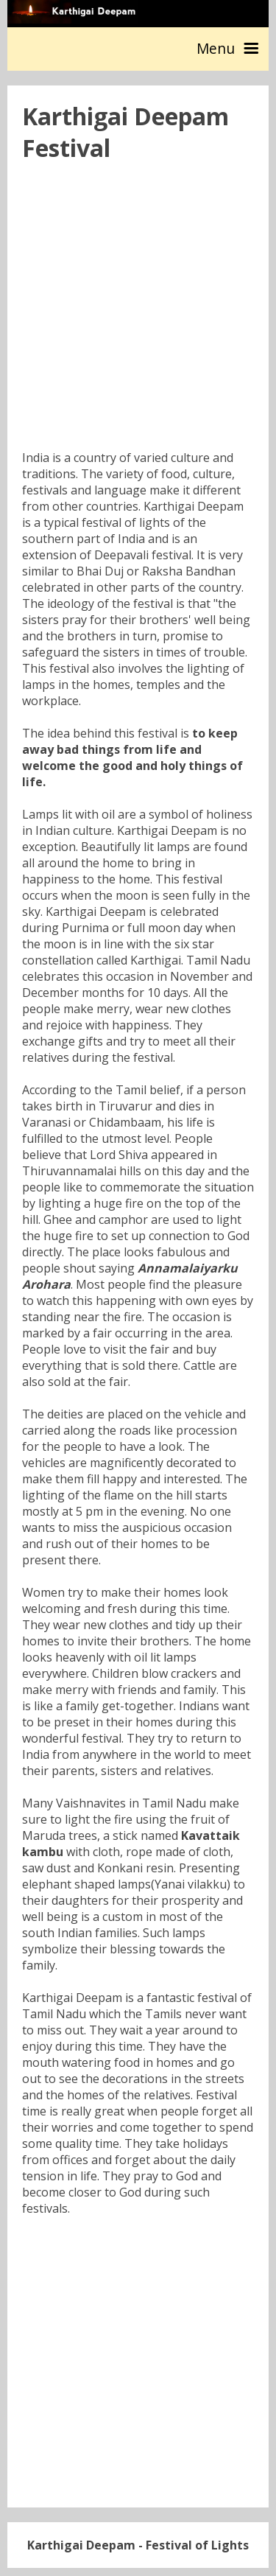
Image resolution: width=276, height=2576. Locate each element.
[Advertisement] (138, 311)
